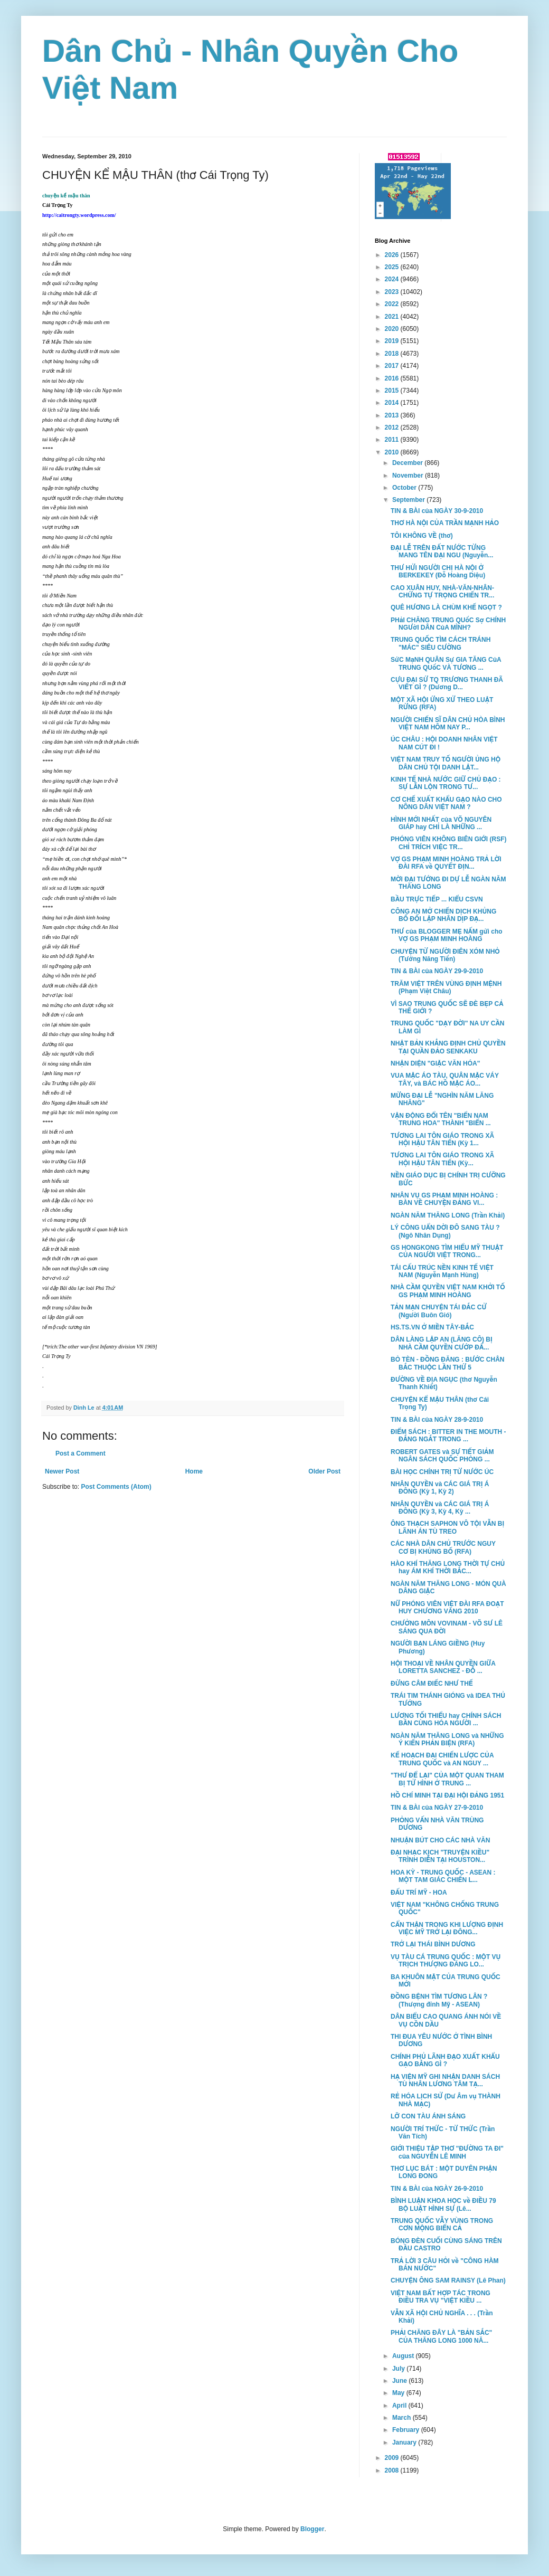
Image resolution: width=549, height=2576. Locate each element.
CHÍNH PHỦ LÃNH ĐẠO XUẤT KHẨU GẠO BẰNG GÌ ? (445, 2060)
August (404, 2356)
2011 (393, 439)
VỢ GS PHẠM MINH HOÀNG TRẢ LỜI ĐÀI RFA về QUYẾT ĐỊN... (446, 863)
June (400, 2380)
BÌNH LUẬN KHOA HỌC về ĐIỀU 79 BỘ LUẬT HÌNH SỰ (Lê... (443, 2204)
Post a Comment (80, 1453)
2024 (393, 279)
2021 (393, 316)
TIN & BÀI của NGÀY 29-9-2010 (437, 971)
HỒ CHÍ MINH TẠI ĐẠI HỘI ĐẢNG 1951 (447, 1795)
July (399, 2368)
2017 (393, 365)
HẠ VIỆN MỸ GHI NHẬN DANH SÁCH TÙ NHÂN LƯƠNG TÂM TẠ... (445, 2080)
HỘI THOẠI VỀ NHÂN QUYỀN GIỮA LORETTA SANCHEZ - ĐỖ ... (443, 1667)
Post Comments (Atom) (116, 1486)
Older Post (324, 1471)
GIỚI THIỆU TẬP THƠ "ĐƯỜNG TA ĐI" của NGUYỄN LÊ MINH (447, 2152)
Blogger (312, 2529)
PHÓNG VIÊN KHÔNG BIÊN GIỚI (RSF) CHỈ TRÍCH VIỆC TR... (449, 842)
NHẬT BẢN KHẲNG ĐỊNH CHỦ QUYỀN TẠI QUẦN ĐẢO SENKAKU (448, 1047)
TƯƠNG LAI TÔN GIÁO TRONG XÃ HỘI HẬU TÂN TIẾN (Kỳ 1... (442, 1139)
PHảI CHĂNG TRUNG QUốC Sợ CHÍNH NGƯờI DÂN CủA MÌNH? (448, 623)
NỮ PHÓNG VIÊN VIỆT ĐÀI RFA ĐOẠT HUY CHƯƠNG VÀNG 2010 (447, 1607)
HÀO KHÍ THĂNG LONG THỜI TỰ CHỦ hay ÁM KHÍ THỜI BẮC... (448, 1567)
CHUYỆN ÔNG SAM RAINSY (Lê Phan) (448, 2280)
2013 (393, 415)
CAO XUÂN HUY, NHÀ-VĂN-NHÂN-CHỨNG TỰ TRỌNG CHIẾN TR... (442, 591)
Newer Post (62, 1471)
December (408, 463)
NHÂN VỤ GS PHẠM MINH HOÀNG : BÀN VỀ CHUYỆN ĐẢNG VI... (444, 1199)
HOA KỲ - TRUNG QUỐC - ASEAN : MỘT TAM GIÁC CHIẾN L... (443, 1876)
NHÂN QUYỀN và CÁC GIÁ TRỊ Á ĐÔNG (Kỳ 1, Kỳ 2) (440, 1487)
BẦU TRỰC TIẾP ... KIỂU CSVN (437, 899)
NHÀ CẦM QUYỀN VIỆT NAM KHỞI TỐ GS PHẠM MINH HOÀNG (448, 1291)
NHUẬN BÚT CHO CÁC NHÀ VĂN (440, 1840)
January (405, 2442)
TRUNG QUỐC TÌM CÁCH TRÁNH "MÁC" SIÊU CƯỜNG (440, 643)
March (402, 2417)
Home (194, 1471)
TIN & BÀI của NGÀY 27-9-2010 (437, 1807)
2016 (393, 378)
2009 (393, 2457)
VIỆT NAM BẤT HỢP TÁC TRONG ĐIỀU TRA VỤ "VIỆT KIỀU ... (440, 2296)
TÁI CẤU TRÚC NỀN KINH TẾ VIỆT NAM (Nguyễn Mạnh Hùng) (442, 1271)
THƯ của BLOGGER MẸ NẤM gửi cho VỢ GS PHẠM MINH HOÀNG (447, 935)
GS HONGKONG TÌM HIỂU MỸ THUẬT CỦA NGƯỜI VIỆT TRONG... (447, 1251)
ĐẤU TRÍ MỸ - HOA (419, 1892)
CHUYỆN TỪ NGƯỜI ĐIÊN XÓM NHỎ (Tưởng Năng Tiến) (445, 955)
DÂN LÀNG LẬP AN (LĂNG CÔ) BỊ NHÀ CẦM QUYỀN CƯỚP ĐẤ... (442, 1343)
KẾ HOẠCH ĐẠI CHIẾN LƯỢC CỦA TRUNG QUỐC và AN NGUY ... (442, 1759)
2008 (393, 2470)
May (399, 2393)
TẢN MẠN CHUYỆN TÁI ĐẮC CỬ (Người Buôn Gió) (439, 1311)
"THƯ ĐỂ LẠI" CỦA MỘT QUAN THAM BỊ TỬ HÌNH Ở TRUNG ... (447, 1779)
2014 (393, 402)
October (405, 487)
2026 (393, 255)
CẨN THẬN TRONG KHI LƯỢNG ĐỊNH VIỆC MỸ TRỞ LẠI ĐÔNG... (447, 1928)
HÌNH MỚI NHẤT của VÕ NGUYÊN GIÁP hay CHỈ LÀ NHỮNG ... (441, 823)
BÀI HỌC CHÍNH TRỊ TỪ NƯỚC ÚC (442, 1472)
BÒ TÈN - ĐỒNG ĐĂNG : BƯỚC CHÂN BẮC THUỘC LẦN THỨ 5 (447, 1363)
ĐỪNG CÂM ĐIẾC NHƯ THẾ (432, 1683)
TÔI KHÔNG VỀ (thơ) (422, 535)
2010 (393, 452)
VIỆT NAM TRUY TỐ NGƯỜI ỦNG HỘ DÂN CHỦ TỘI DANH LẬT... (445, 763)
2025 (393, 267)
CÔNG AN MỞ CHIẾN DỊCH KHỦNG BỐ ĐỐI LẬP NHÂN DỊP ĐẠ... (443, 915)
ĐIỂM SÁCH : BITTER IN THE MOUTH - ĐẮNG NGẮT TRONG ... (448, 1435)
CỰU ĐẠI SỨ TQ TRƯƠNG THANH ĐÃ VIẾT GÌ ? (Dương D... (447, 683)
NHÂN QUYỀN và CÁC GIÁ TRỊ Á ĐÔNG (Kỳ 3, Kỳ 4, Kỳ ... (440, 1507)
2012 (393, 427)
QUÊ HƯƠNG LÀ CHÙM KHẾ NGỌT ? (446, 607)
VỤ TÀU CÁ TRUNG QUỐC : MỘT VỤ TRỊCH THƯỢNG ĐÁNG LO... (445, 1960)
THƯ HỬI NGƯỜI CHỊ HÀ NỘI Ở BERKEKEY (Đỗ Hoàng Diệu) (438, 571)
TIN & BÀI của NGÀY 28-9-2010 (437, 1419)
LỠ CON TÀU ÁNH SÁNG (428, 2116)
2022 (393, 304)
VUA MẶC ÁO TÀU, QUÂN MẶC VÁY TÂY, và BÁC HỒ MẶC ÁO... (445, 1079)
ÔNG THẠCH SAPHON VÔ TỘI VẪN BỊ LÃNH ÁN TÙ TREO (447, 1527)
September (409, 499)
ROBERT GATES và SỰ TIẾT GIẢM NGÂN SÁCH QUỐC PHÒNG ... (442, 1455)
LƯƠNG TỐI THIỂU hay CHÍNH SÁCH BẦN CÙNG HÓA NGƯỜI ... (446, 1719)
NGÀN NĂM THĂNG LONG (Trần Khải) (448, 1215)
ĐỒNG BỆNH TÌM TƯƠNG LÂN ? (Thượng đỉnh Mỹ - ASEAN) (439, 2000)
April (400, 2405)
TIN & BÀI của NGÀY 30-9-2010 (437, 511)
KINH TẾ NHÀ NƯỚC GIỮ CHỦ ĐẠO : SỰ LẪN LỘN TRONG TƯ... (446, 783)
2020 (393, 328)
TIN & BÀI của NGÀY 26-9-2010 (437, 2188)
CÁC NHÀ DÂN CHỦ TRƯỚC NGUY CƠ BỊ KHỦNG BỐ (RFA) (443, 1547)
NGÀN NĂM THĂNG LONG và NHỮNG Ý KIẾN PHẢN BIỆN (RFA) (447, 1739)
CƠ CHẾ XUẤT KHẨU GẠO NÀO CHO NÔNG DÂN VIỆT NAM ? (446, 803)
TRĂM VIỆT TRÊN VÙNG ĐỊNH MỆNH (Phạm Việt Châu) (446, 987)
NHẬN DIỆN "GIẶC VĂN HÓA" (435, 1063)
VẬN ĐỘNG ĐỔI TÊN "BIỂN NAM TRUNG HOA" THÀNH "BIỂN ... (441, 1119)
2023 (393, 292)
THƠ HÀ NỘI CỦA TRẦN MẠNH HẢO (445, 523)
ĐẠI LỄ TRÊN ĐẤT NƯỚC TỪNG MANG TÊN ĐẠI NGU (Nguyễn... (442, 551)
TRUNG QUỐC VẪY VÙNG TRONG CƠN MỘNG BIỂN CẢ (442, 2224)
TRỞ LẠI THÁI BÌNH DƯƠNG (433, 1944)
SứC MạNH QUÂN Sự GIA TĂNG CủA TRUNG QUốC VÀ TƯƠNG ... (446, 663)
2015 (393, 390)
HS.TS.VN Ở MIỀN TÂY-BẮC (432, 1327)
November (408, 475)
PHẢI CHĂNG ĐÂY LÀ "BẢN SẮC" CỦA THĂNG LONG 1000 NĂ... (441, 2336)
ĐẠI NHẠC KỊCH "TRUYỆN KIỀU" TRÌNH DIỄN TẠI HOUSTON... (440, 1856)
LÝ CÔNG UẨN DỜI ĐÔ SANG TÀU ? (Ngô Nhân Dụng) (445, 1231)
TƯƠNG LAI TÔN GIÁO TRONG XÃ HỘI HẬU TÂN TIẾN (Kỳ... (442, 1159)
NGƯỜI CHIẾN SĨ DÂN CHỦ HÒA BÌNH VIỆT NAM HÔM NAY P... (448, 723)
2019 (393, 341)
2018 (393, 353)
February (406, 2430)
